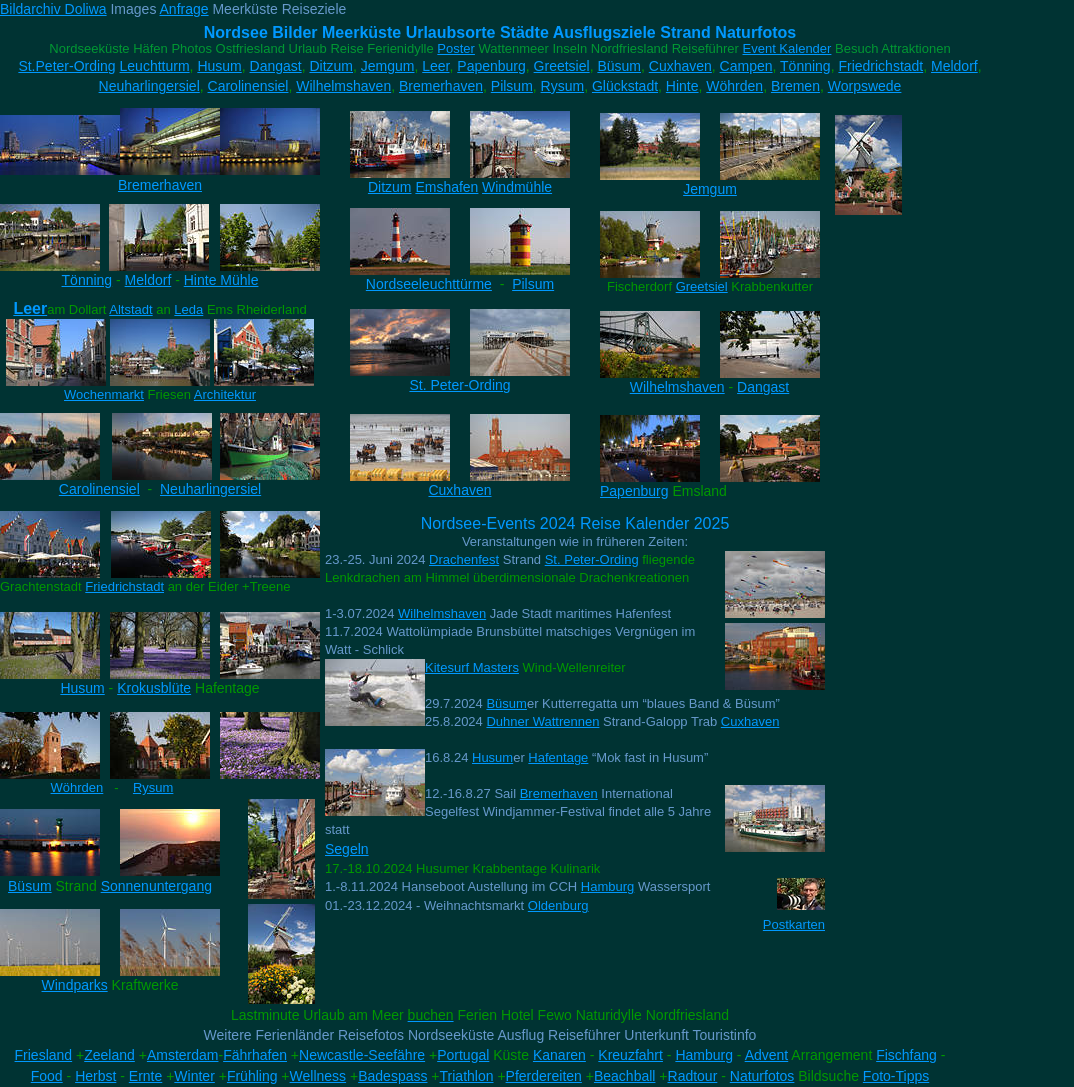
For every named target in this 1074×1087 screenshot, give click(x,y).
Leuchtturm (155, 66)
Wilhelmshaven (343, 86)
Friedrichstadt (880, 66)
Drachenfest (464, 559)
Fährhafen (255, 1055)
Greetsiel (562, 66)
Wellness (318, 1076)
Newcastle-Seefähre (362, 1055)
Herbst (95, 1076)
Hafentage (558, 757)
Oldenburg (558, 905)
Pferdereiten (544, 1076)
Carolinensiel (248, 86)
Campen (746, 66)
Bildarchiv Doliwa (53, 9)
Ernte (145, 1076)
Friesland (44, 1055)
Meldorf (954, 66)
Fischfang (906, 1055)
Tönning (805, 66)
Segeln (347, 849)
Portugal (463, 1055)
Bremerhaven (441, 86)
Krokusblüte (154, 688)
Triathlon (467, 1076)
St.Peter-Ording (66, 66)
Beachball (625, 1076)
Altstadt (130, 309)
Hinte (682, 86)
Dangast (276, 66)
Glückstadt (625, 86)
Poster (456, 48)
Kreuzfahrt (630, 1055)
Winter (194, 1076)
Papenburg (491, 66)
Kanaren (559, 1055)
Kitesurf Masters (472, 667)
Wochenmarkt (104, 394)
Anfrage (184, 9)
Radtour (693, 1076)
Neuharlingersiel (149, 86)
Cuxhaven (680, 66)
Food (47, 1076)
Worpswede (865, 86)
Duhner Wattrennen (542, 721)
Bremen (795, 86)
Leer (435, 66)
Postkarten (794, 924)
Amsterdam (183, 1055)
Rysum (563, 86)
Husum (219, 66)
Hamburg (607, 886)
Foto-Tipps (896, 1076)
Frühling (252, 1076)
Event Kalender (787, 48)
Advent (767, 1055)
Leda (188, 309)
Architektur (225, 394)
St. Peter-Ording (592, 559)
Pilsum (512, 86)
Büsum (619, 66)
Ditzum (331, 66)
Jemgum (388, 66)
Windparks (75, 985)
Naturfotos (762, 1076)
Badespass (392, 1076)
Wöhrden (734, 86)
